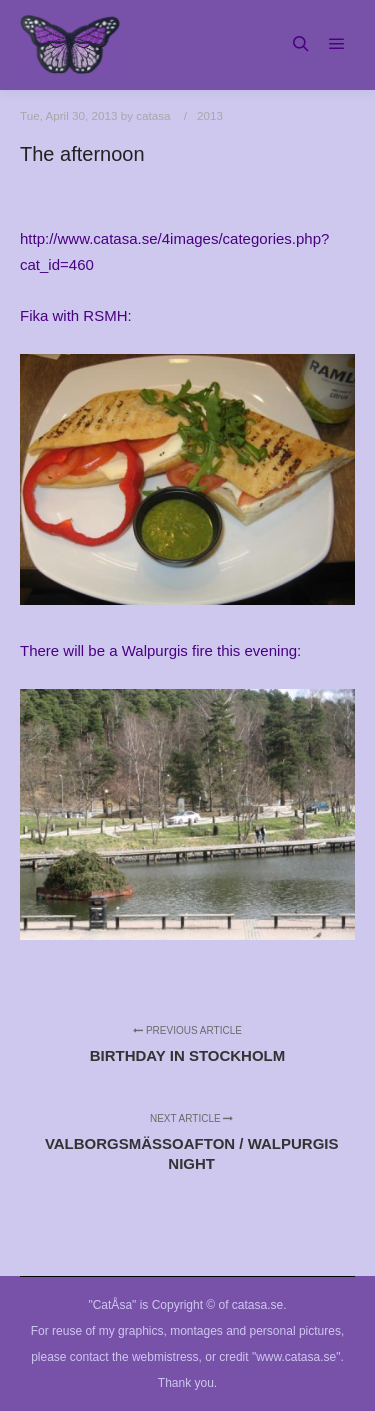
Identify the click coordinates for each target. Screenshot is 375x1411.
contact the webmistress (134, 1357)
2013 (210, 115)
